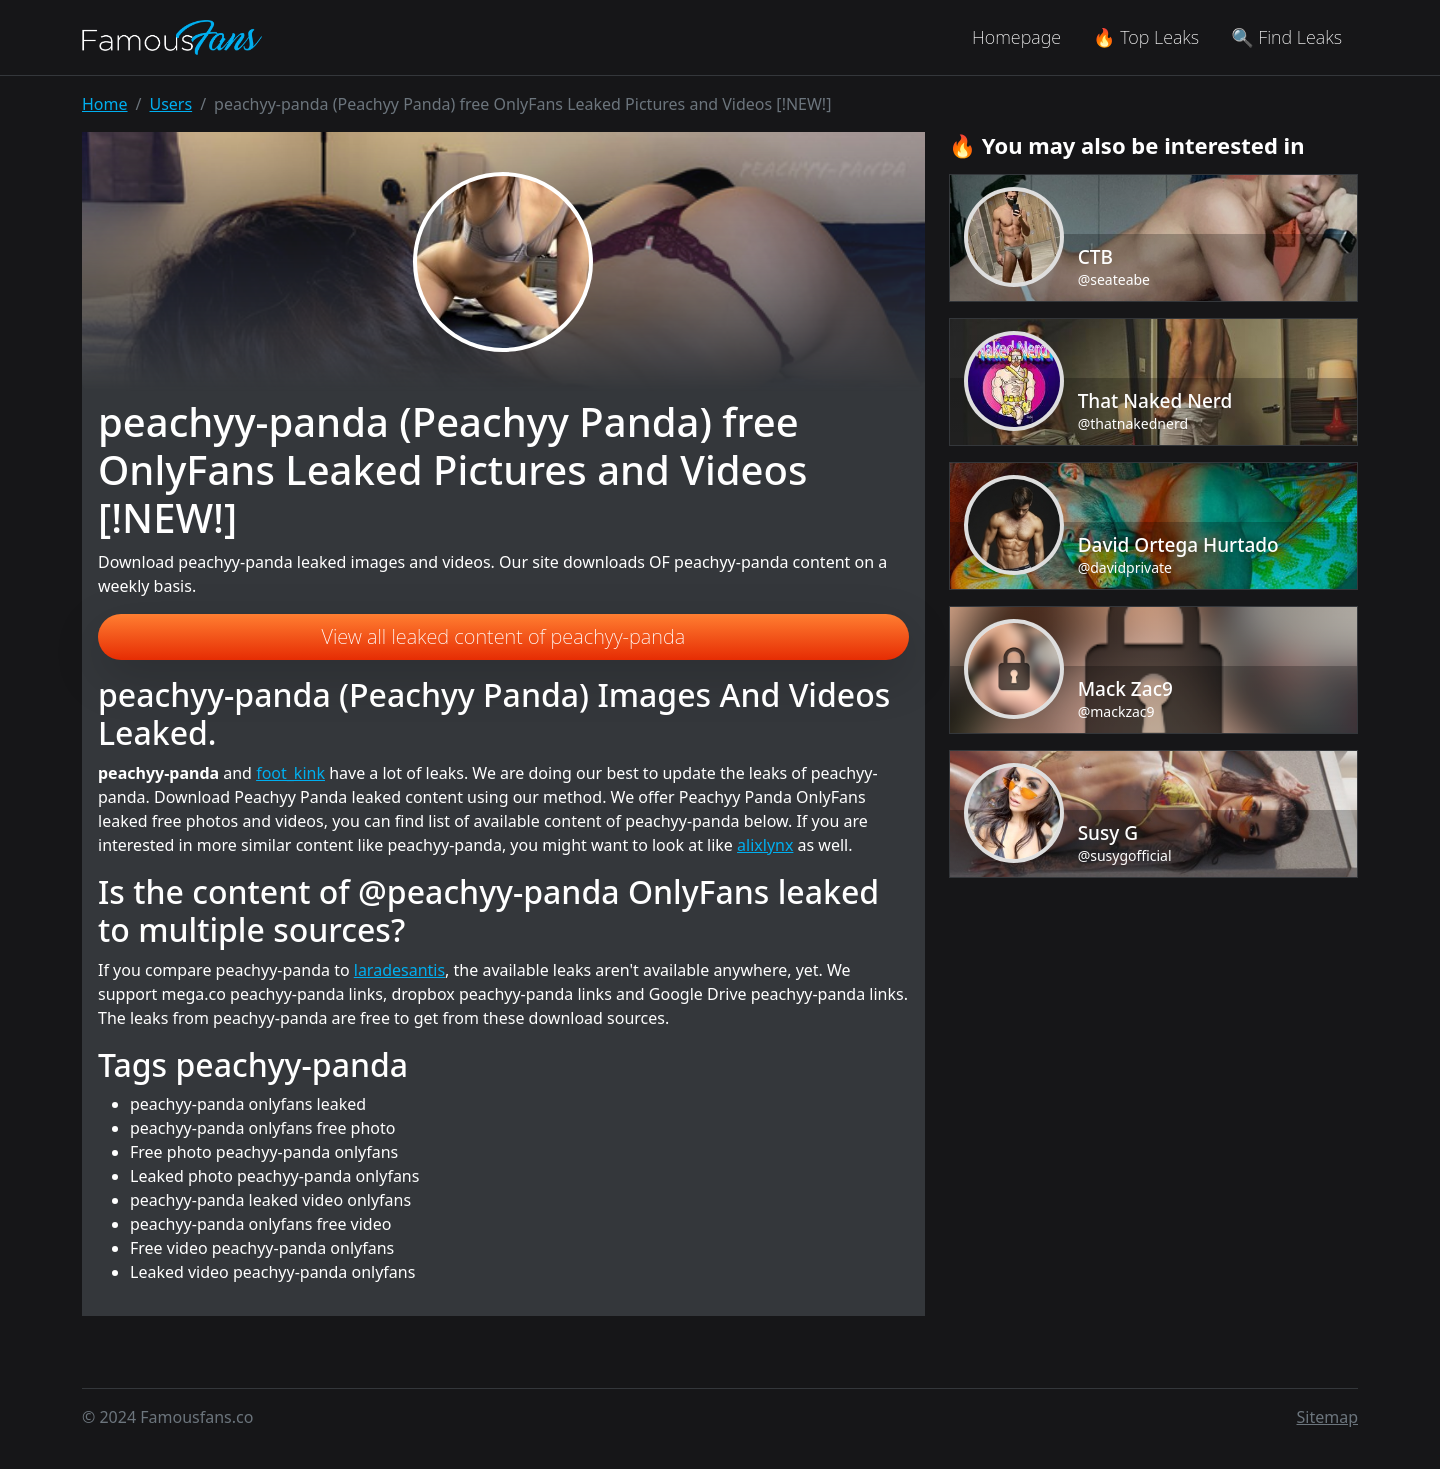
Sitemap (1328, 1417)
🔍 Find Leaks (1286, 37)
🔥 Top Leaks (1146, 37)
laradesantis (399, 970)
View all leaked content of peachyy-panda (504, 636)
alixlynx (765, 845)
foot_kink (290, 773)
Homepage (1016, 37)
